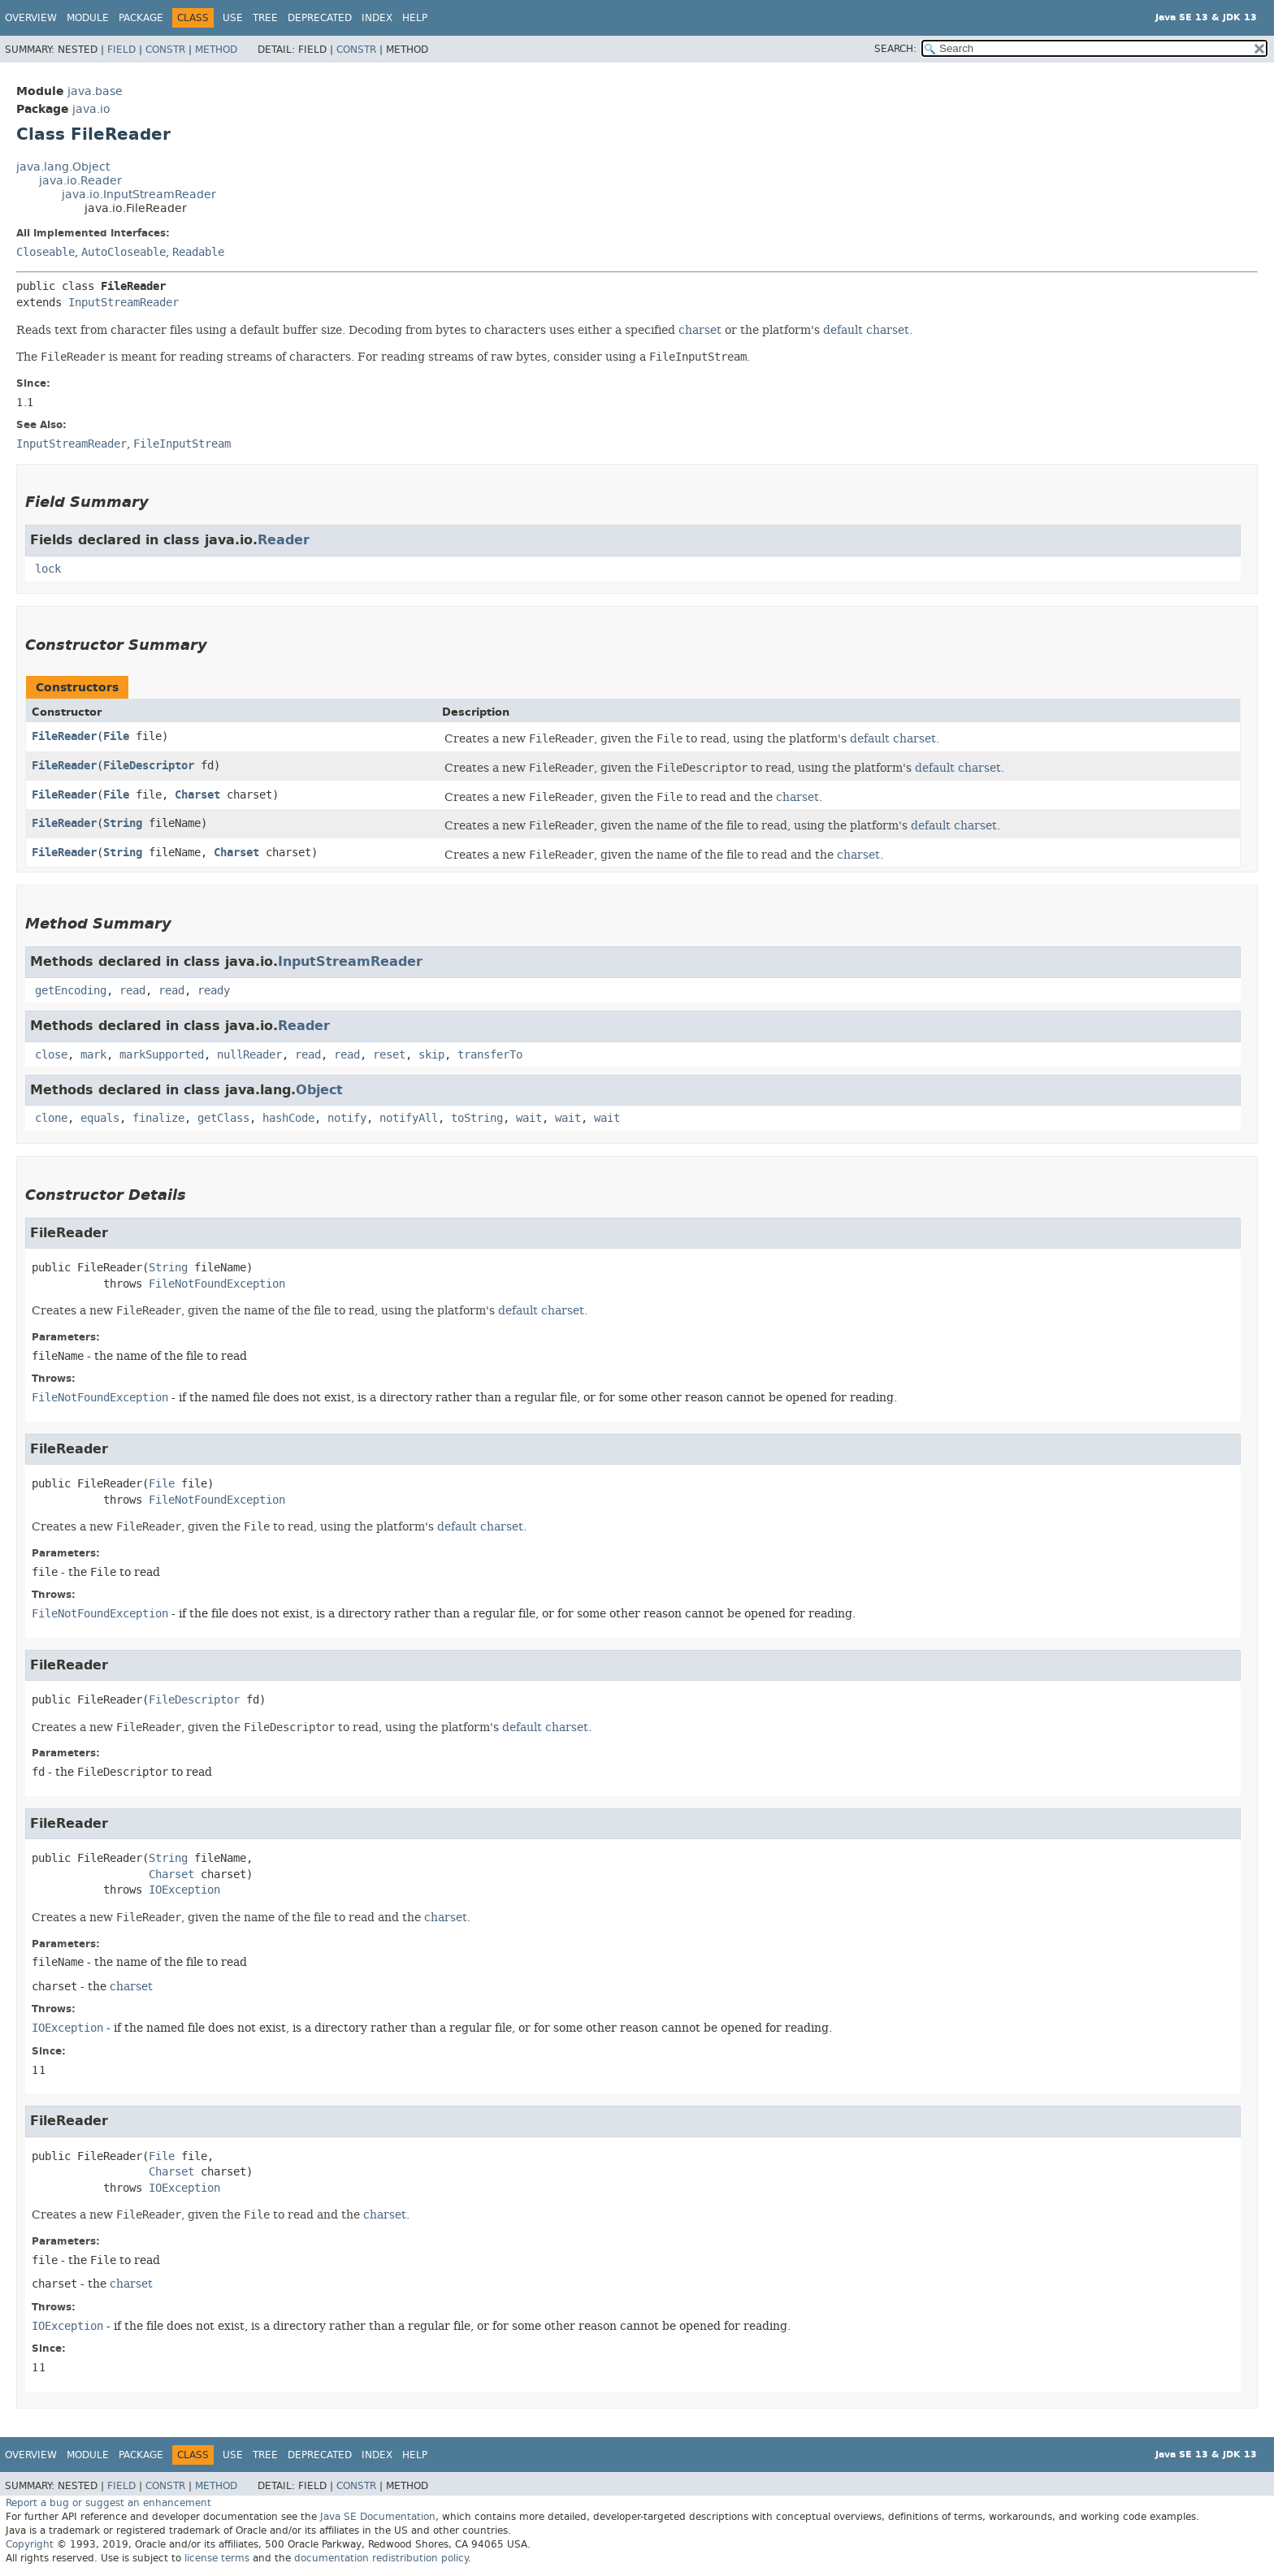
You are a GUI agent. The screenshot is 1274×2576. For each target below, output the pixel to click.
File (116, 736)
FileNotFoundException (217, 1284)
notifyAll (408, 1118)
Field (121, 49)
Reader (284, 540)
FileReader (64, 736)
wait (529, 1118)
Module (88, 18)
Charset (197, 795)
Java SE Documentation (378, 2516)
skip (431, 1055)
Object (319, 1090)
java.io (91, 109)
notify (346, 1118)
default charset (866, 329)
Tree (265, 18)
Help (414, 18)
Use (233, 18)
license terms (216, 2558)
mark (93, 1055)
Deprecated (320, 18)
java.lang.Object (63, 167)
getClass (223, 1118)
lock (48, 569)
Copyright (30, 2544)
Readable (198, 252)
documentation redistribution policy (381, 2558)
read (132, 991)
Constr (165, 49)
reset (389, 1055)
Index (377, 18)
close (51, 1055)
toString (477, 1118)
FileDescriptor (148, 766)
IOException (184, 1890)
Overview (31, 18)
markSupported (161, 1055)
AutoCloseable (123, 252)
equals (99, 1118)
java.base (95, 91)
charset (700, 329)
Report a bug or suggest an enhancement (108, 2503)
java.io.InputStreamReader (139, 194)
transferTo (489, 1055)
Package (141, 18)
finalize (158, 1118)
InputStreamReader (123, 303)
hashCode (288, 1118)
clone (51, 1118)
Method (216, 49)
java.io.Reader (80, 181)
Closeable (45, 252)
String (122, 823)
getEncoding (70, 991)
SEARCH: (895, 48)
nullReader (249, 1055)
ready (213, 991)
